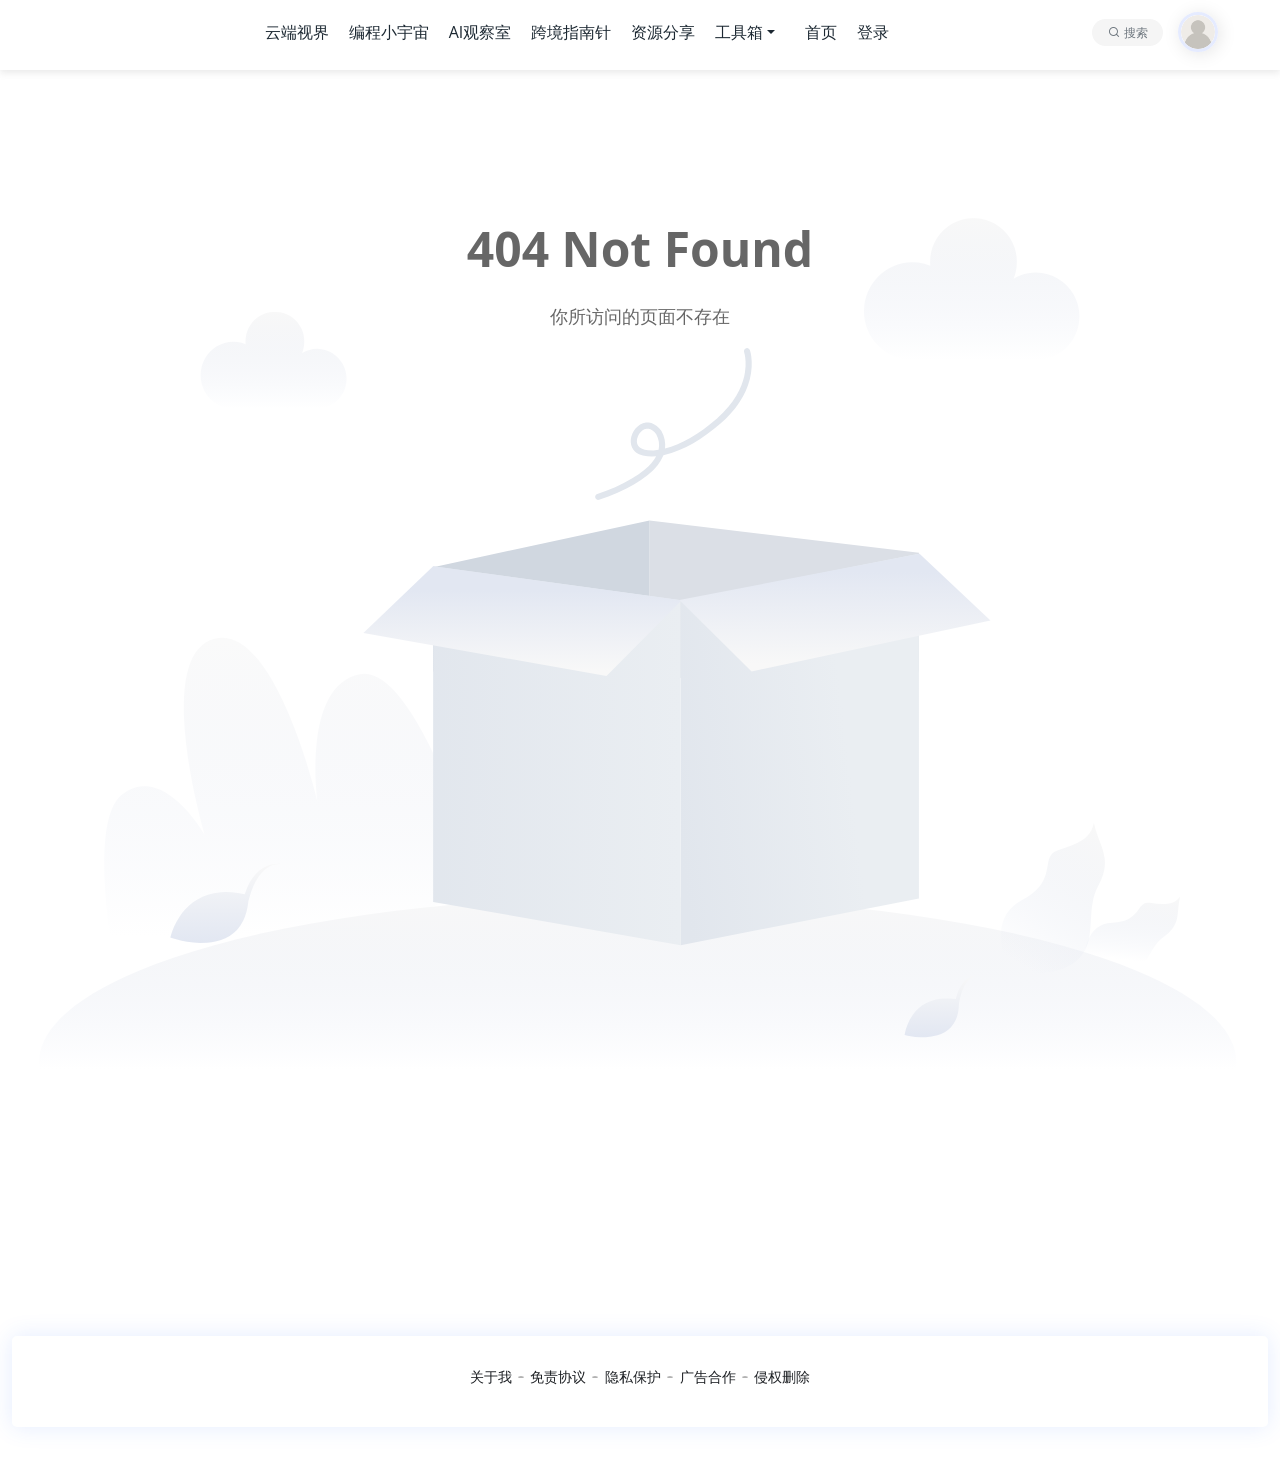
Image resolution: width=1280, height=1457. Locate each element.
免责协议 (558, 1376)
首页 (821, 32)
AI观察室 (480, 32)
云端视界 (297, 32)
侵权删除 (782, 1376)
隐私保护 (633, 1376)
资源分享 (663, 32)
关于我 (491, 1376)
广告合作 (708, 1376)
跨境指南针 (571, 32)
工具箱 (739, 32)
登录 (873, 32)
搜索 (1136, 32)
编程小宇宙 (389, 32)
